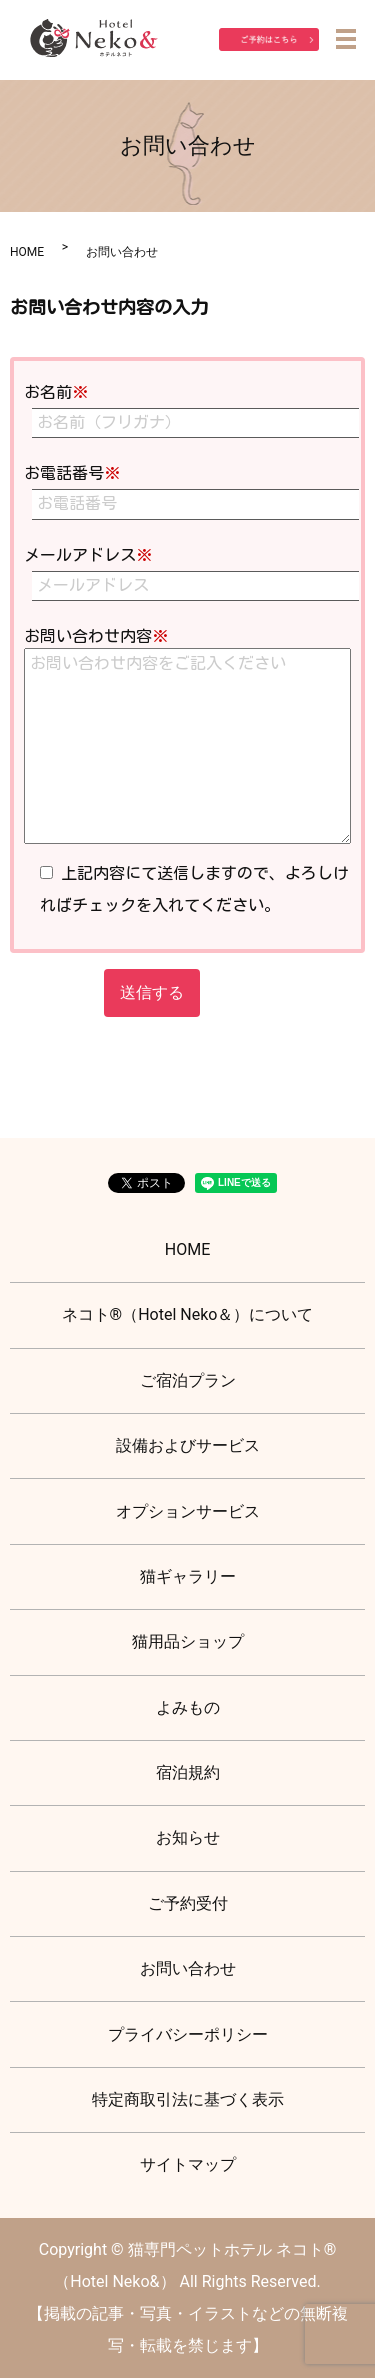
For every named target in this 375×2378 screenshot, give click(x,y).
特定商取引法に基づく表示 (188, 2099)
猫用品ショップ (188, 1641)
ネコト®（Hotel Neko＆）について (188, 1314)
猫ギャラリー (188, 1576)
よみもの (188, 1707)
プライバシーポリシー (188, 2034)
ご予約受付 (188, 1903)
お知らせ (188, 1837)
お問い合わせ (188, 1968)
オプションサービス (188, 1511)
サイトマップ (188, 2164)
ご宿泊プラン (188, 1380)
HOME (27, 252)
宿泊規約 (188, 1772)
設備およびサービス (188, 1445)
